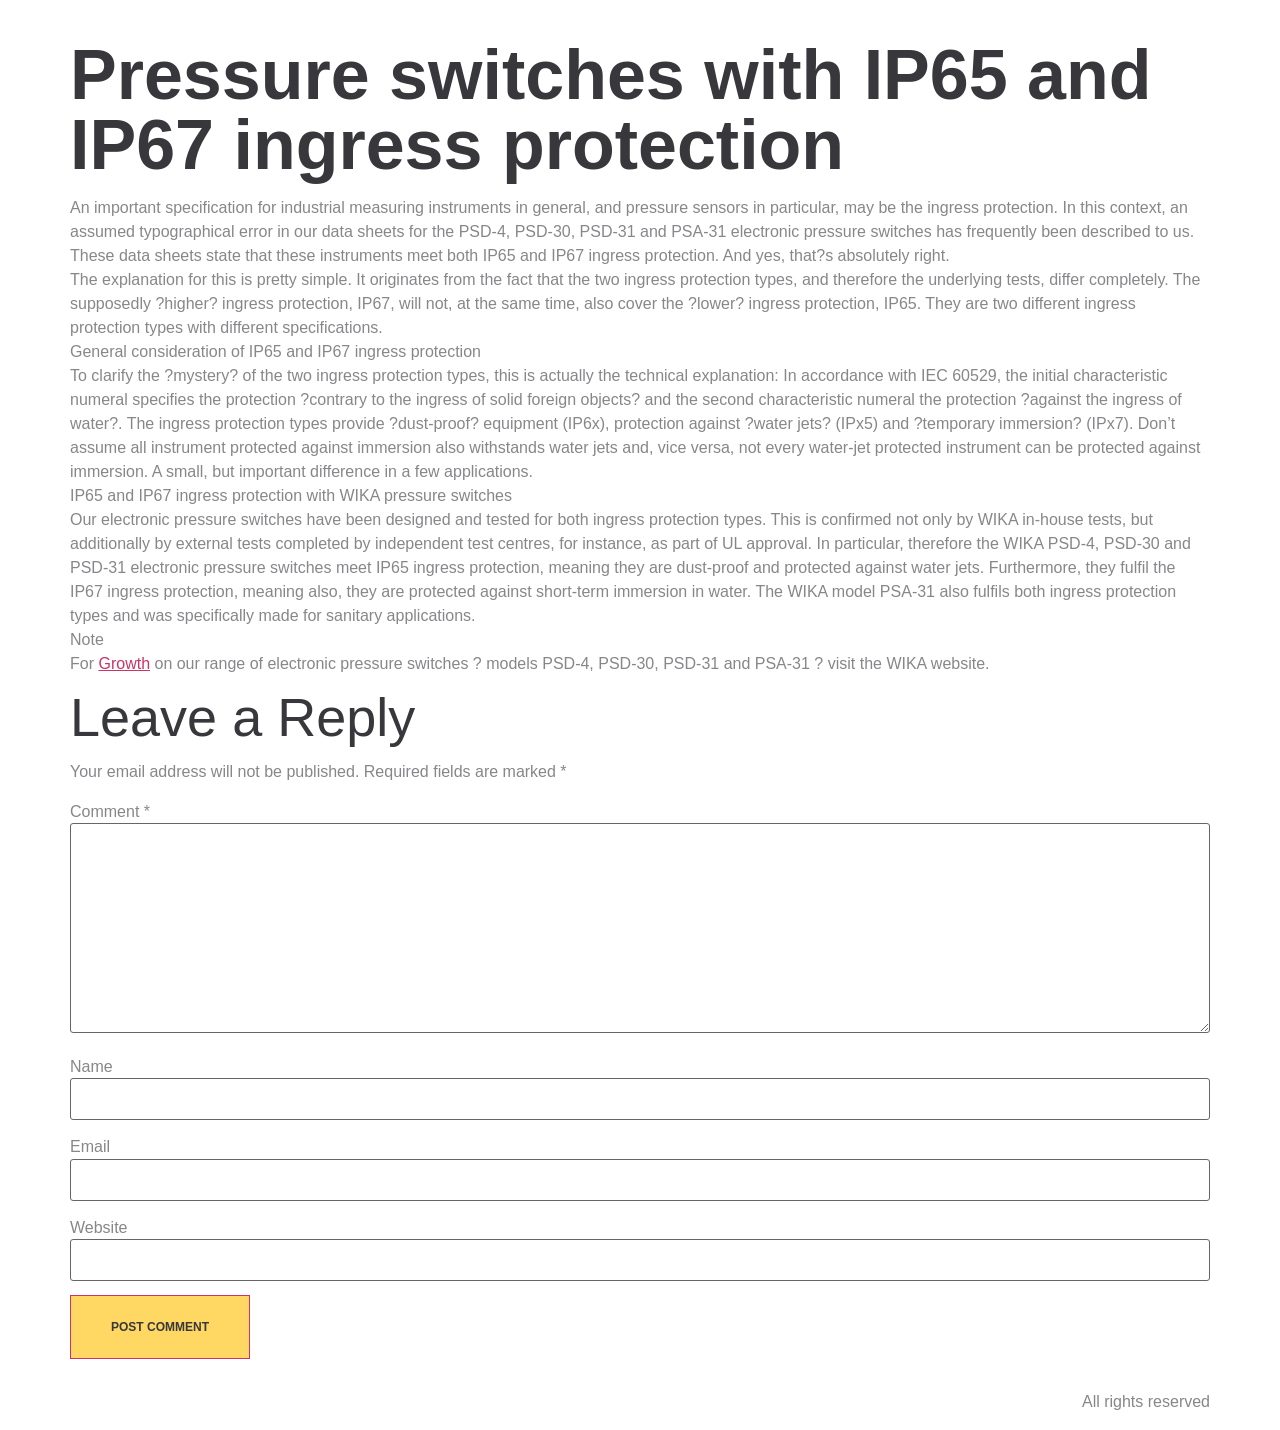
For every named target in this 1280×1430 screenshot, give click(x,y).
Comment (110, 812)
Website (99, 1228)
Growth (124, 663)
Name (91, 1067)
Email (90, 1147)
